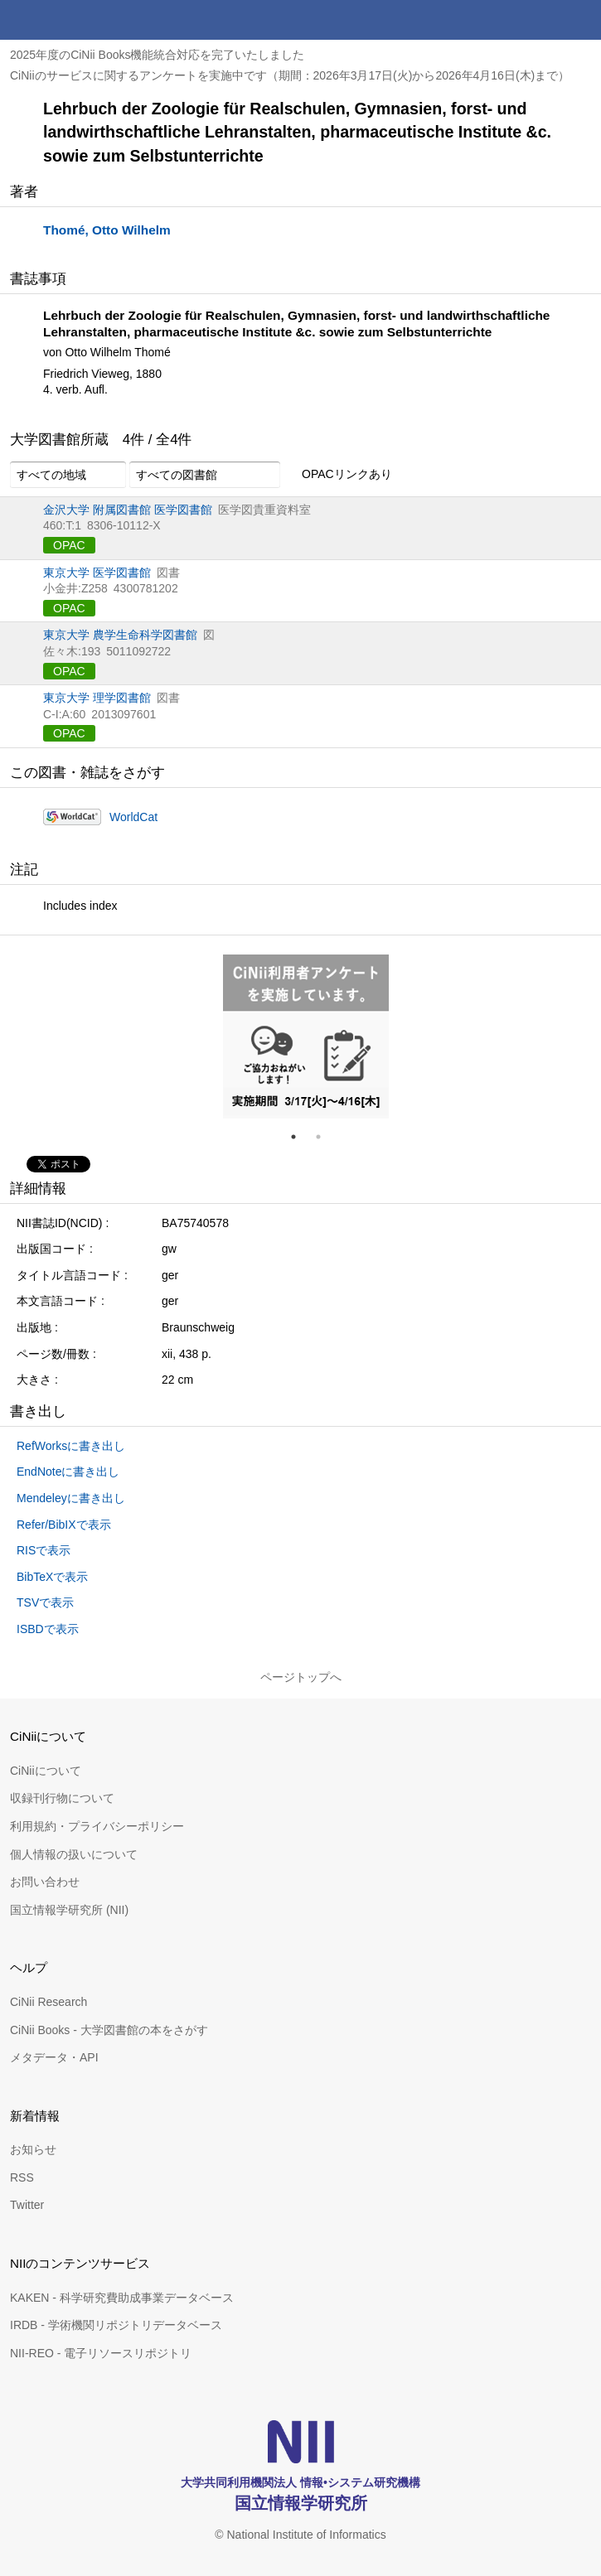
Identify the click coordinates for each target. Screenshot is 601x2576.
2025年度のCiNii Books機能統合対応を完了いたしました (157, 54)
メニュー (581, 19)
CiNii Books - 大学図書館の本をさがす (109, 2030)
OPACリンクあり (338, 474)
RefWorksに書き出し (71, 1445)
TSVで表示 (45, 1602)
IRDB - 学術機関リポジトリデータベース (116, 2325)
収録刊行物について (62, 1798)
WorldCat (133, 817)
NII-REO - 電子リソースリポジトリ (100, 2353)
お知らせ (33, 2149)
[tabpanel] (305, 1037)
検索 (541, 19)
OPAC (69, 545)
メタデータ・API (54, 2057)
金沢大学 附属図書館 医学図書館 (127, 509)
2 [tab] (325, 1137)
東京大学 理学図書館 (97, 697)
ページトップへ (301, 1677)
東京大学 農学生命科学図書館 (120, 634)
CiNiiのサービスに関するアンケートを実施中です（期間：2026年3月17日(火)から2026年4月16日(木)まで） (289, 75)
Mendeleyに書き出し (71, 1498)
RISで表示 (43, 1550)
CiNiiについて (45, 1770)
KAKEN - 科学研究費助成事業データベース (122, 2297)
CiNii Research (48, 2001)
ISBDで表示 (48, 1629)
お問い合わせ (45, 1881)
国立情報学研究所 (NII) (69, 1909)
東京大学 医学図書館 (97, 572)
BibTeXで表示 (52, 1576)
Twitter (27, 2204)
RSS (22, 2177)
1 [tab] (300, 1137)
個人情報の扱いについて (74, 1854)
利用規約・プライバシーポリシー (97, 1826)
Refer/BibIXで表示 (64, 1524)
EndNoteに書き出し (68, 1471)
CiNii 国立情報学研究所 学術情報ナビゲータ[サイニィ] (73, 20)
